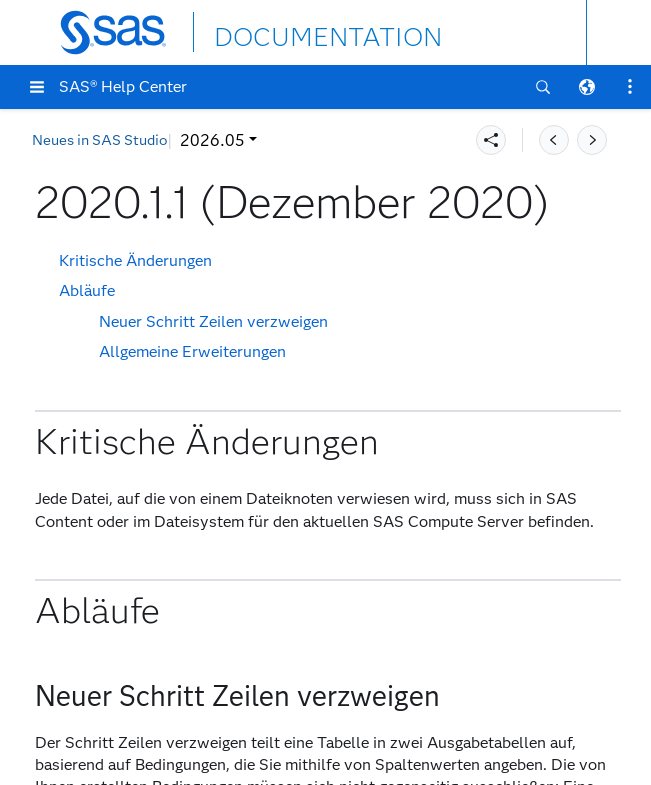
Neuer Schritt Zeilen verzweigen (213, 321)
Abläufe (87, 290)
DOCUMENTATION (287, 31)
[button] (37, 87)
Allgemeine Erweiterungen (192, 351)
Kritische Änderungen (135, 260)
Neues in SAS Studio (99, 140)
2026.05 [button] (212, 140)
